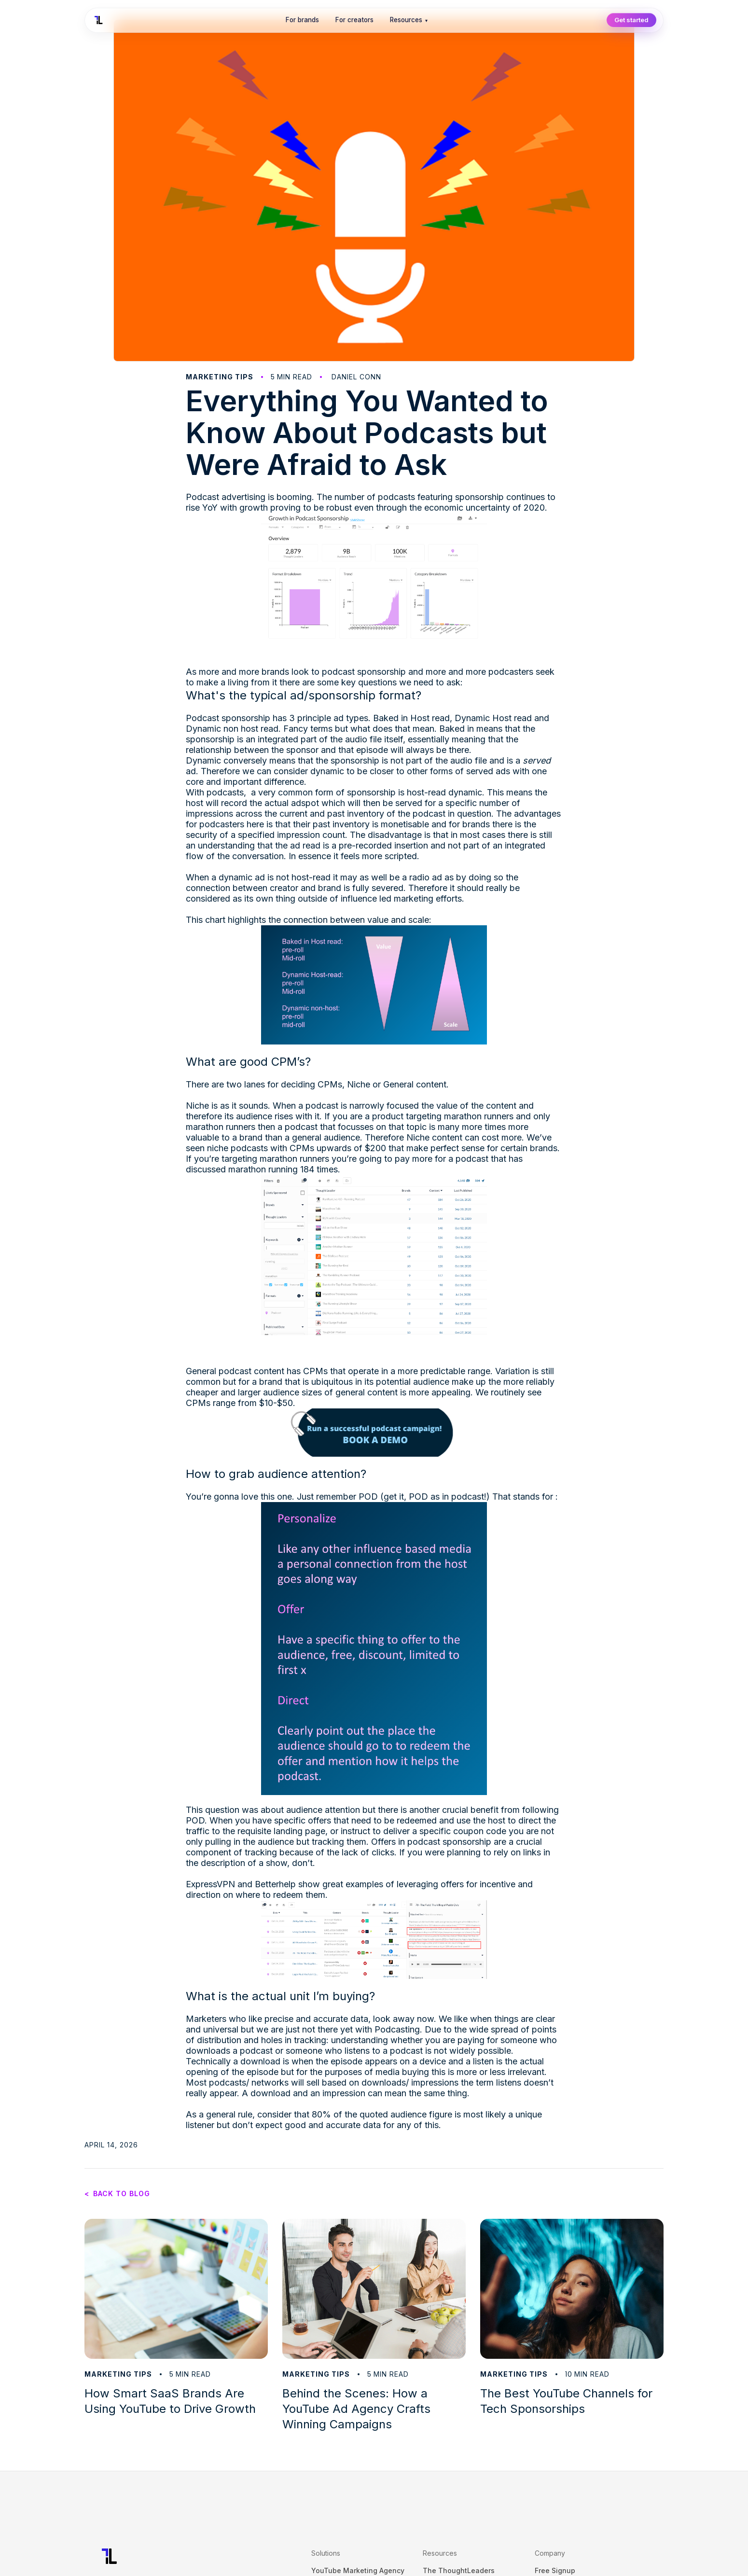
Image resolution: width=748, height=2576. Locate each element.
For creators (354, 20)
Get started (631, 20)
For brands (302, 20)
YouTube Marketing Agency (357, 2570)
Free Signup (555, 2570)
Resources (409, 20)
